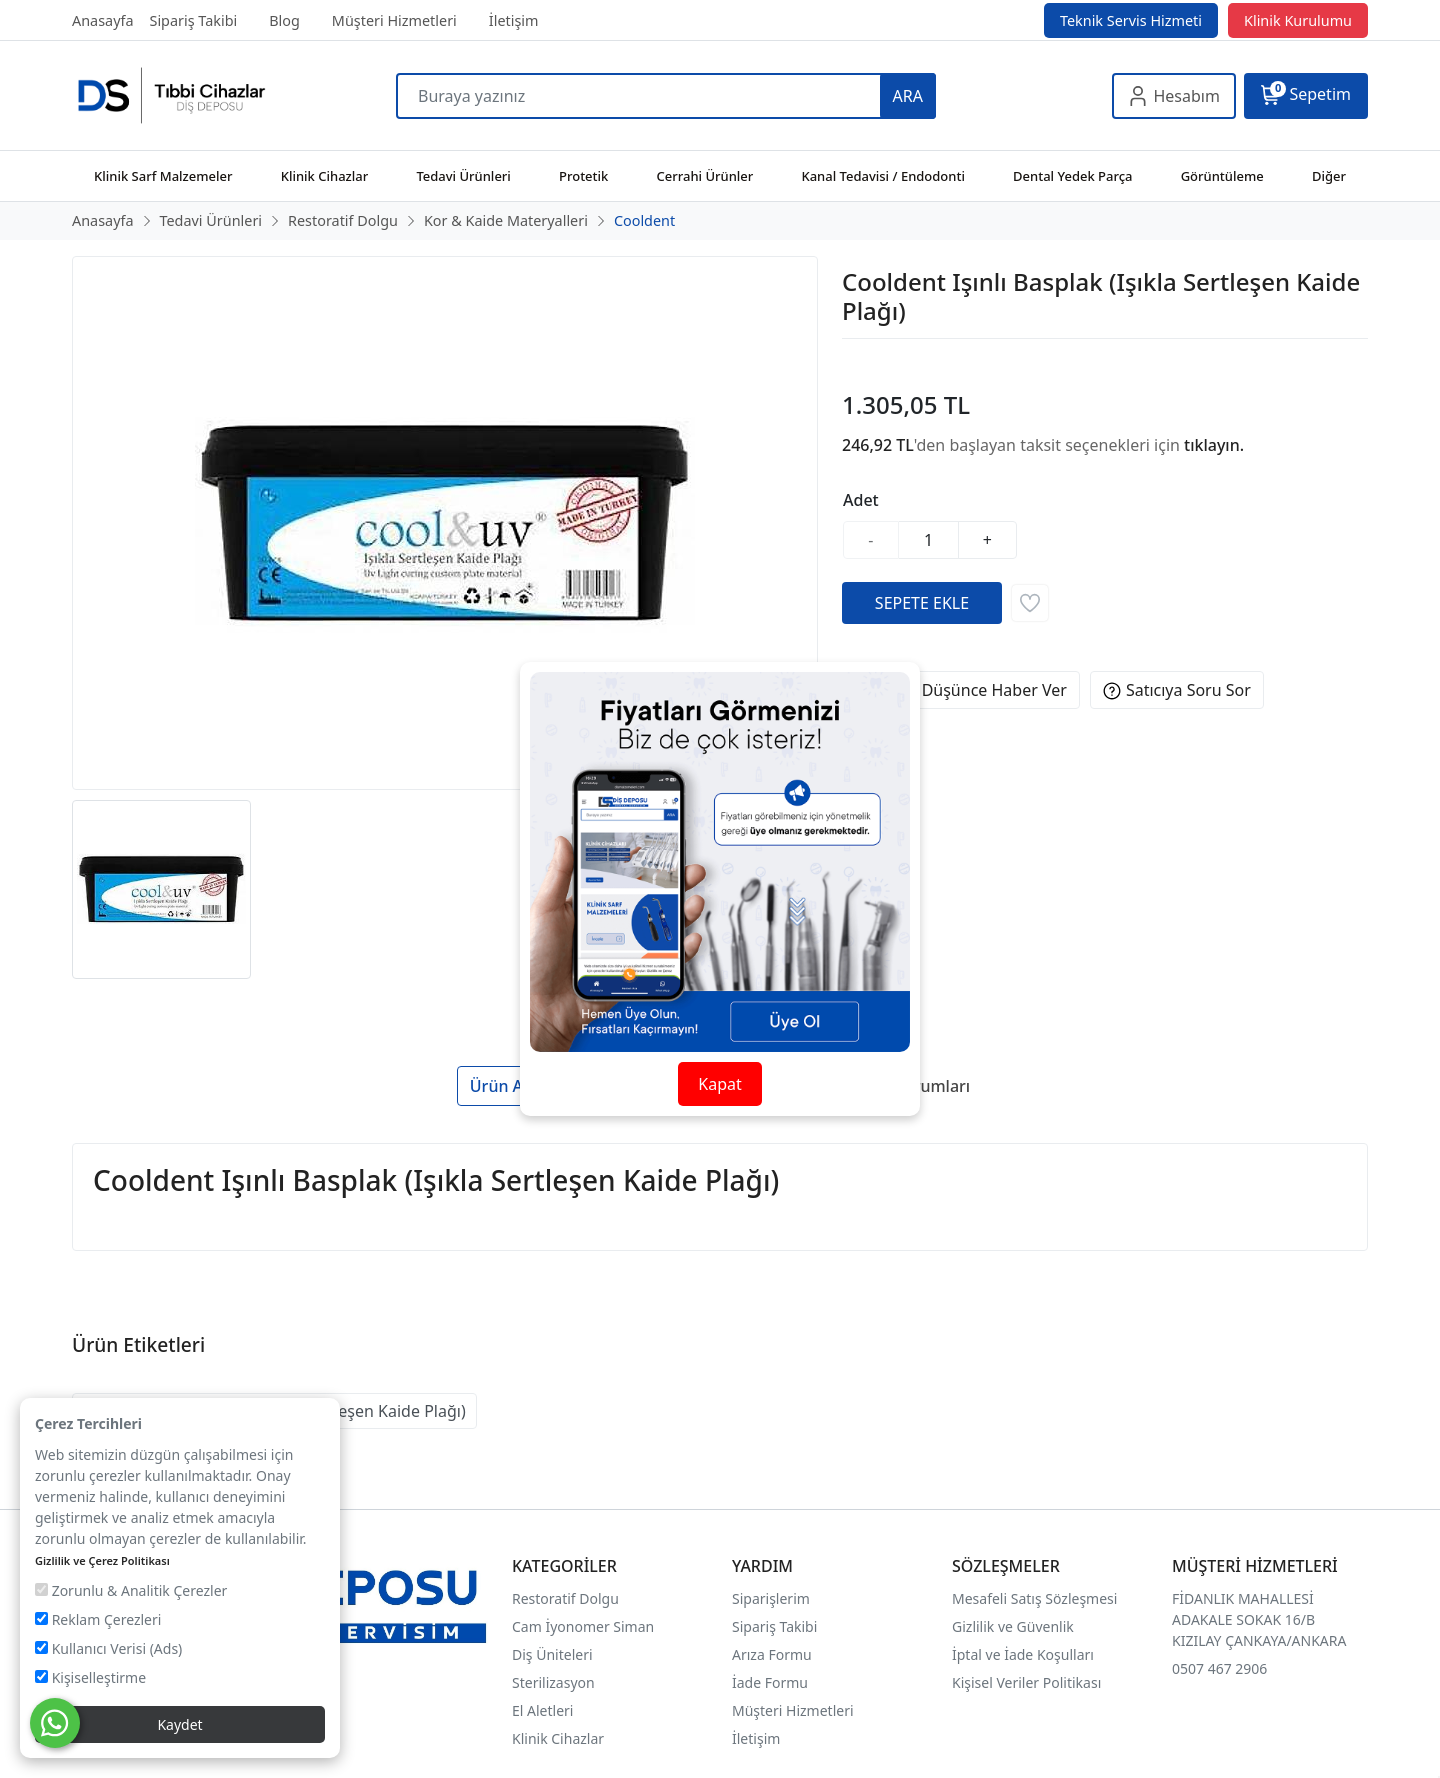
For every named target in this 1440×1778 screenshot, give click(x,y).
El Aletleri (542, 1710)
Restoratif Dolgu (565, 1598)
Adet (861, 500)
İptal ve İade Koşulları (1023, 1654)
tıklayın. (1214, 445)
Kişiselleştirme (90, 1677)
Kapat (719, 1084)
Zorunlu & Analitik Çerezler (131, 1590)
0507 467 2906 (1219, 1668)
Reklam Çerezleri (98, 1619)
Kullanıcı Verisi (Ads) (108, 1648)
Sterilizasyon (553, 1682)
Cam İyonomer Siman (583, 1626)
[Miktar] (929, 540)
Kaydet (179, 1724)
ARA (908, 96)
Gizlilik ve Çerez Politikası (102, 1560)
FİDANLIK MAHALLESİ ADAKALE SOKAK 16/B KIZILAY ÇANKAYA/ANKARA (1259, 1619)
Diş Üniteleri (552, 1654)
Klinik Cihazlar (558, 1738)
